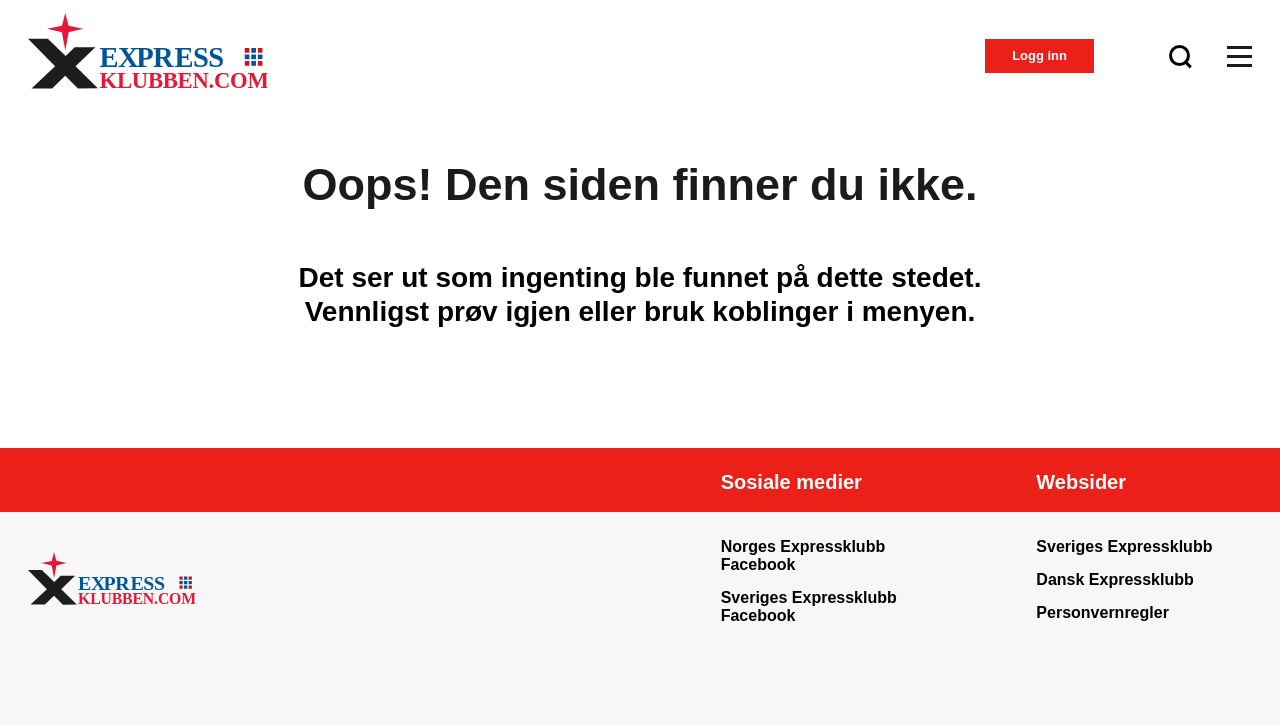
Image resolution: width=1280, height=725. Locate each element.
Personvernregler (1102, 612)
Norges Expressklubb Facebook (803, 555)
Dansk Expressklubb (1114, 579)
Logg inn (1039, 55)
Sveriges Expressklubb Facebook (809, 606)
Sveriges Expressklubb (1124, 546)
